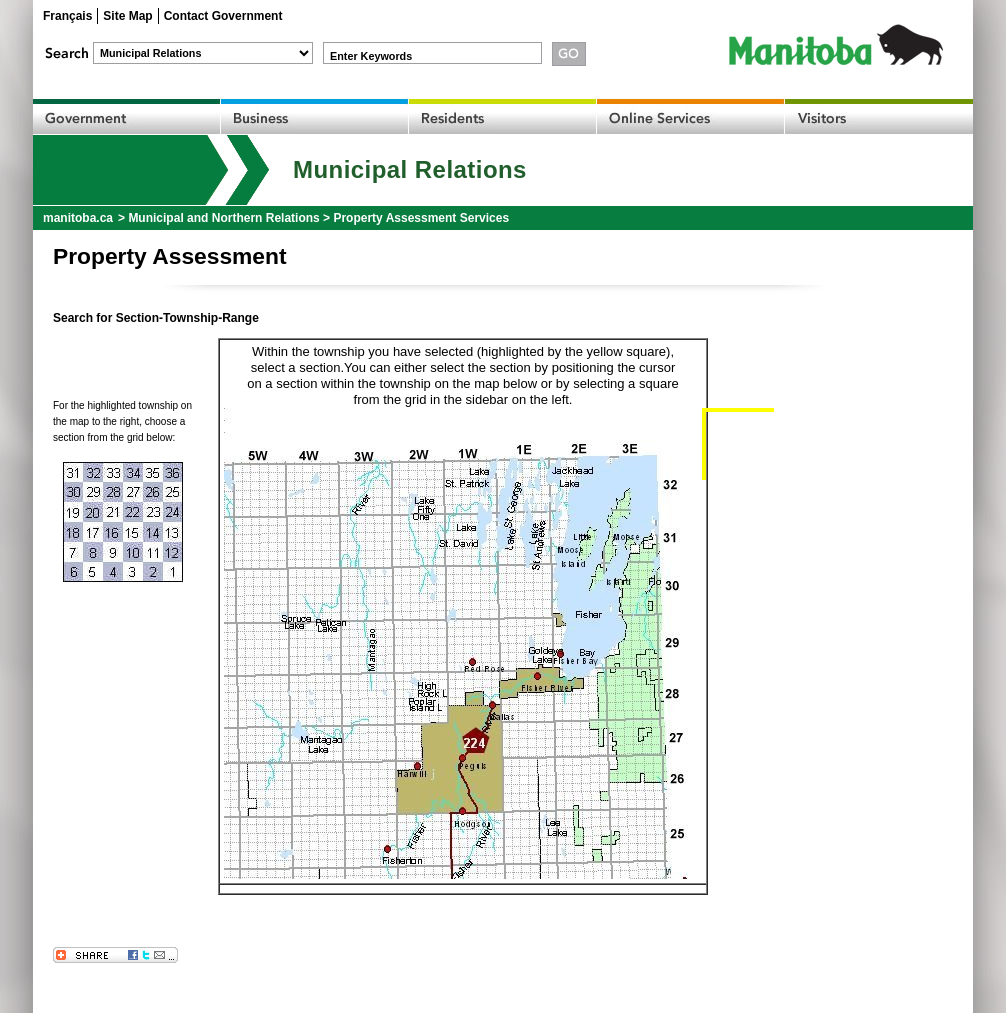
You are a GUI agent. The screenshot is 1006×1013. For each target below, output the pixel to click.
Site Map (127, 16)
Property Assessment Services (421, 218)
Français (67, 16)
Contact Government (223, 16)
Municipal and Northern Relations (223, 218)
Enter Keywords (371, 56)
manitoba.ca (78, 218)
